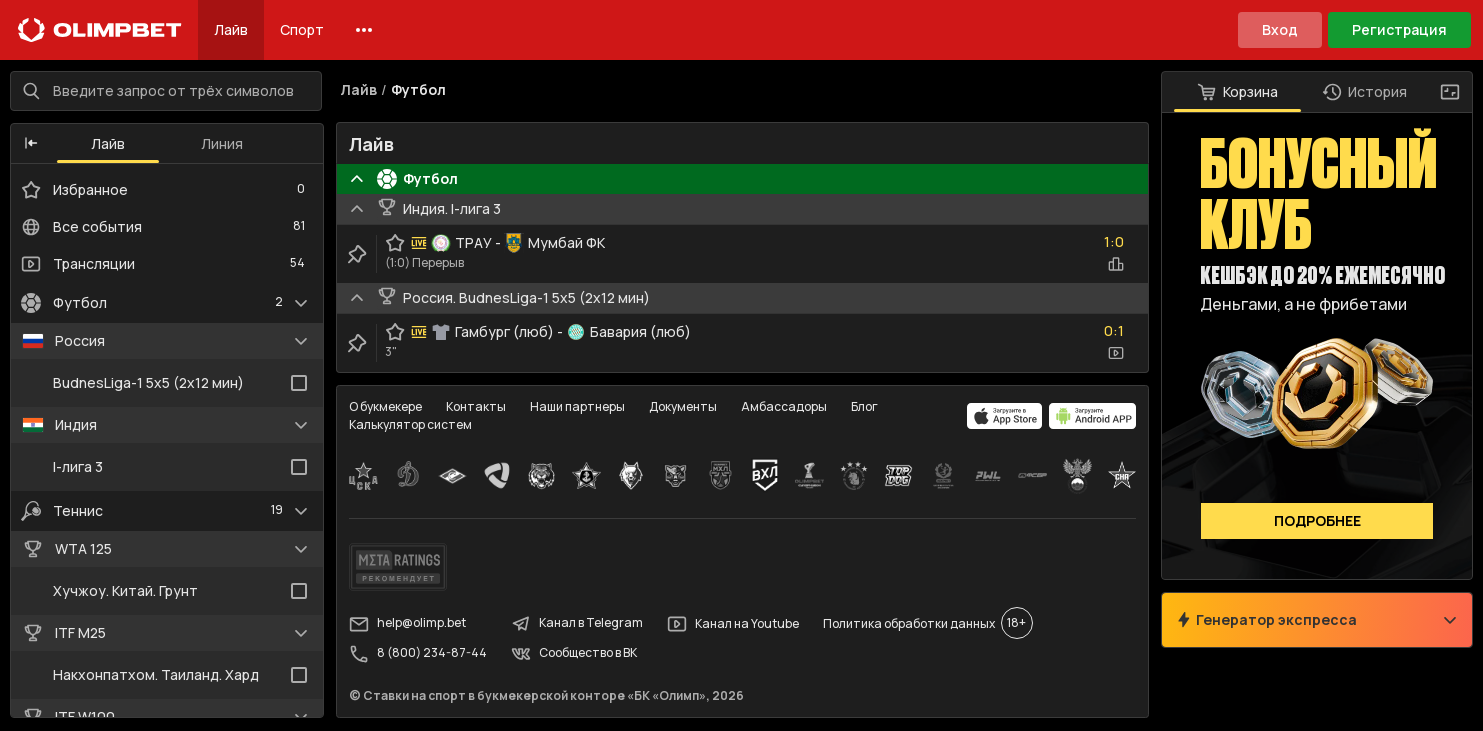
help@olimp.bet (409, 625)
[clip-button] (359, 256)
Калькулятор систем (412, 426)
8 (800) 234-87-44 (420, 655)
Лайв (231, 29)
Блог (866, 408)
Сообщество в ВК (576, 655)
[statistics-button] (1114, 266)
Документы (685, 408)
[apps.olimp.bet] (1003, 418)
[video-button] (1114, 355)
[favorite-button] (397, 245)
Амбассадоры (786, 408)
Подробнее (1315, 522)
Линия (224, 144)
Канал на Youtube (735, 625)
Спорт (302, 29)
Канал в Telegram (579, 625)
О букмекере (387, 408)
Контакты (478, 408)
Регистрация (1399, 29)
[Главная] (100, 30)
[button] (33, 145)
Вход (1280, 29)
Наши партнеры (579, 408)
